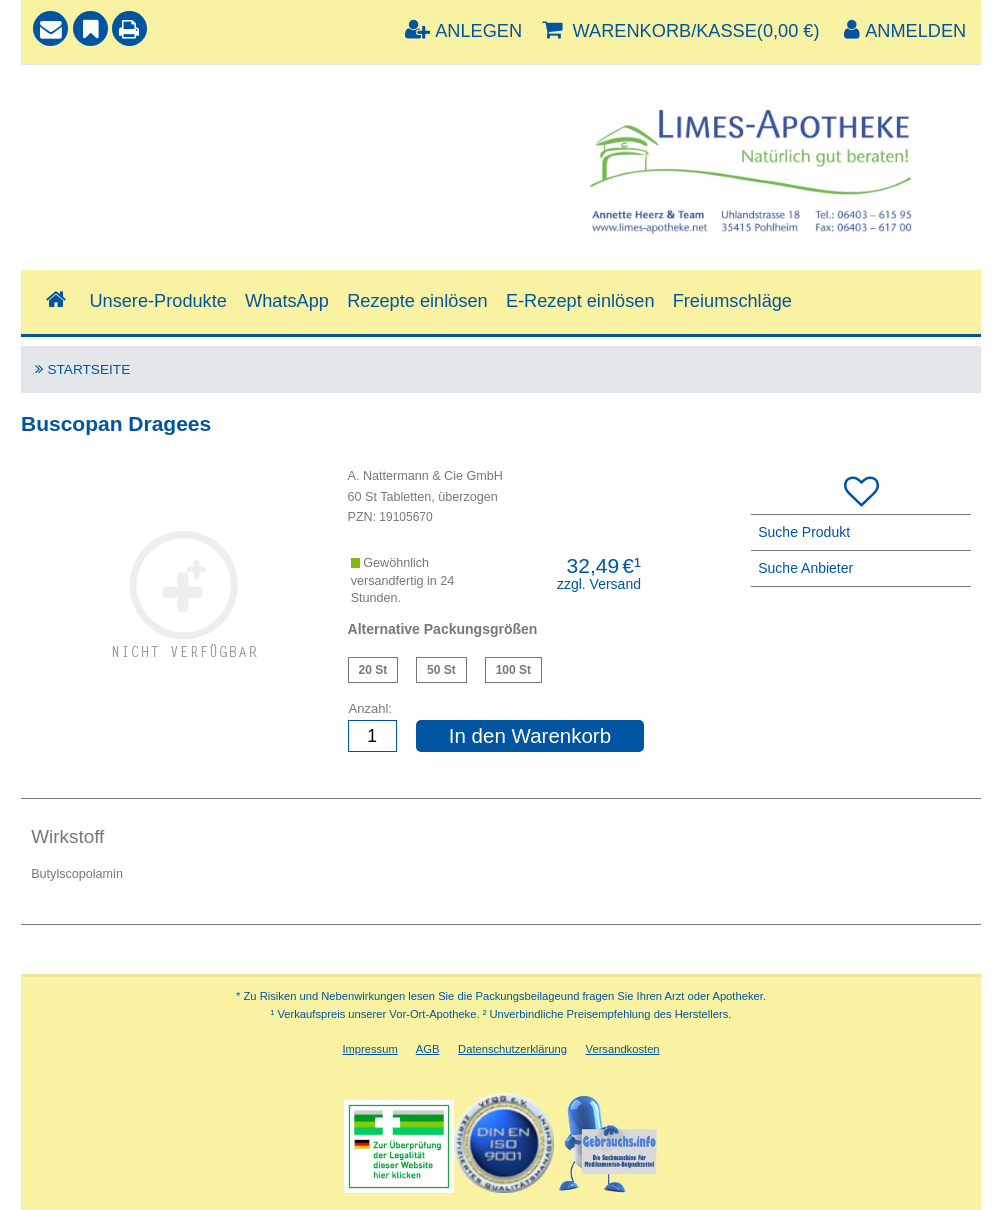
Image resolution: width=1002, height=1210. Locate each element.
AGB (428, 1049)
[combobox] (264, 144)
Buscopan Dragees (373, 670)
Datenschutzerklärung (512, 1049)
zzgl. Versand (599, 584)
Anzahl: (370, 708)
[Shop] (55, 300)
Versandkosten (623, 1049)
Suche (60, 96)
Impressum (369, 1049)
